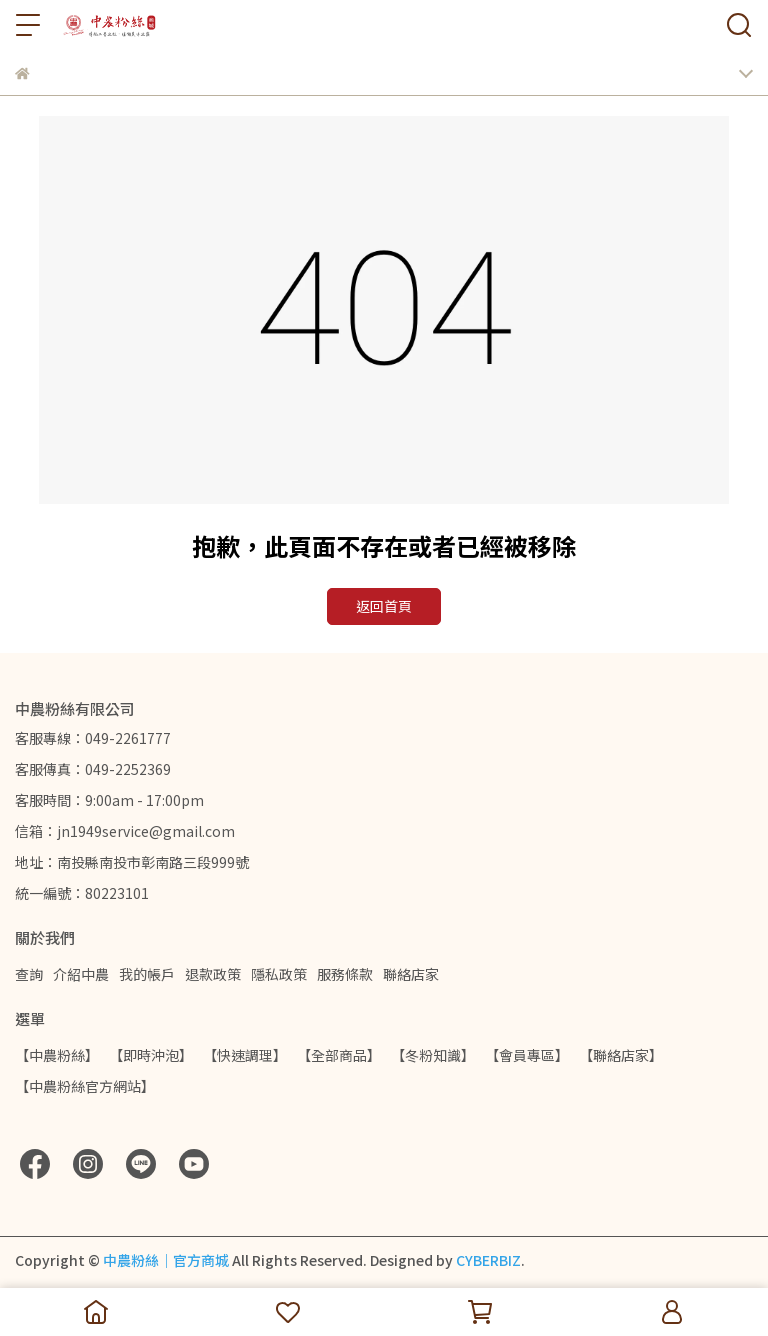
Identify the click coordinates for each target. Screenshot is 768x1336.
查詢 (29, 974)
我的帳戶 (147, 974)
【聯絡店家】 (621, 1055)
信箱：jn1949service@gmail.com (125, 831)
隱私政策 (279, 974)
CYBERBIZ (488, 1260)
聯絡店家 (411, 974)
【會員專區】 (527, 1055)
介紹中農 (81, 974)
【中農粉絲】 (57, 1055)
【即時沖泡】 (151, 1055)
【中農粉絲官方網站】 (85, 1086)
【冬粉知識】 (433, 1055)
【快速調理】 (245, 1055)
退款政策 (213, 974)
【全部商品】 (339, 1055)
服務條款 (345, 974)
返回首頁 (384, 606)
